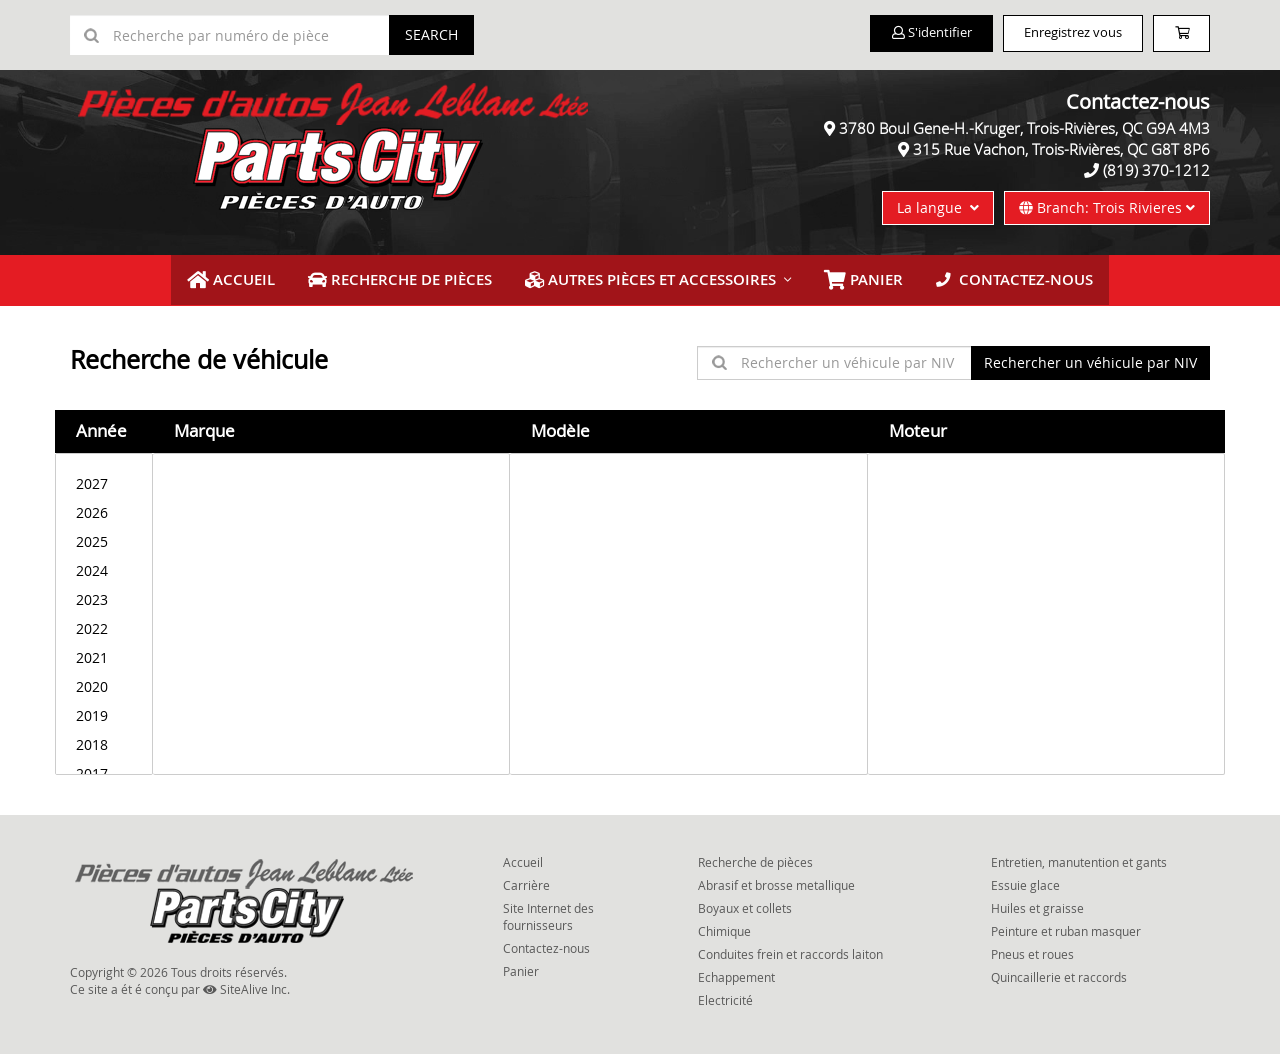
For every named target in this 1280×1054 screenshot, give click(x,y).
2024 (104, 565)
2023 (104, 594)
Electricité (725, 996)
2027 (104, 478)
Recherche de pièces (413, 277)
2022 (104, 623)
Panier (521, 967)
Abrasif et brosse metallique (776, 881)
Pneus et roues (1032, 950)
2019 (104, 710)
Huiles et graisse (1037, 904)
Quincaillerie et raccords (1059, 973)
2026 (104, 507)
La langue (938, 207)
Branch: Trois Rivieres (1107, 207)
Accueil (254, 277)
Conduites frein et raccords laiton (790, 950)
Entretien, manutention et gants (1079, 857)
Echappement (736, 973)
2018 (104, 739)
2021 (104, 652)
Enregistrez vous (1050, 33)
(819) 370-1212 (1156, 170)
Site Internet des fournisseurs (548, 912)
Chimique (724, 927)
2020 (104, 681)
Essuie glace (1025, 881)
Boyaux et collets (745, 904)
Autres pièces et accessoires (652, 277)
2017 (104, 768)
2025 (104, 536)
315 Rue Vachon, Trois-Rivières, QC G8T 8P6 (1061, 149)
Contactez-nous (994, 277)
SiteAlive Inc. (246, 985)
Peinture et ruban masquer (1066, 927)
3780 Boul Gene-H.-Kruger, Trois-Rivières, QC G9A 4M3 (1024, 128)
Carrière (526, 881)
